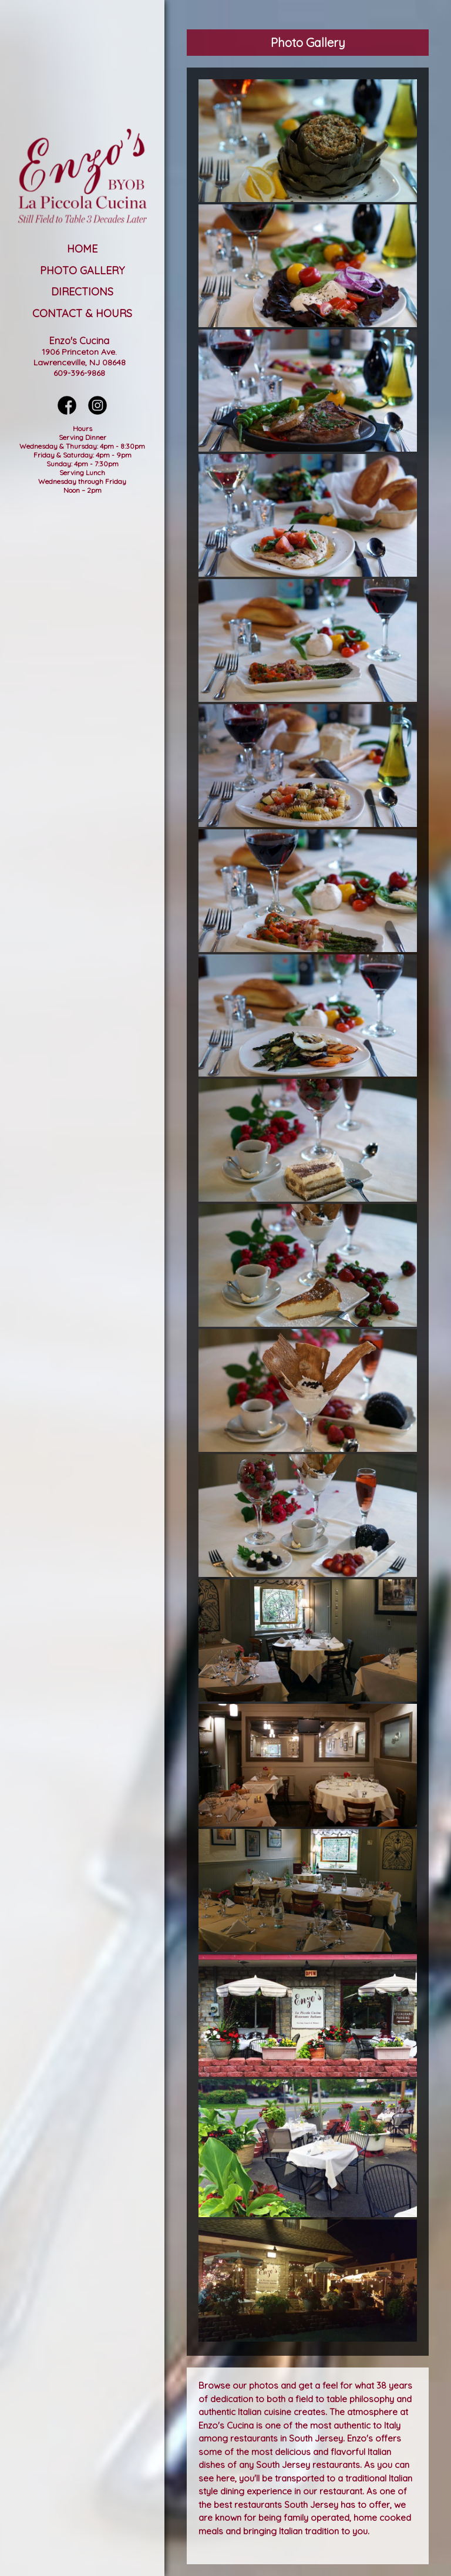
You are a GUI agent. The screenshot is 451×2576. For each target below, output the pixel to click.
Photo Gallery (82, 270)
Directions (82, 291)
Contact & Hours (82, 313)
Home (82, 248)
